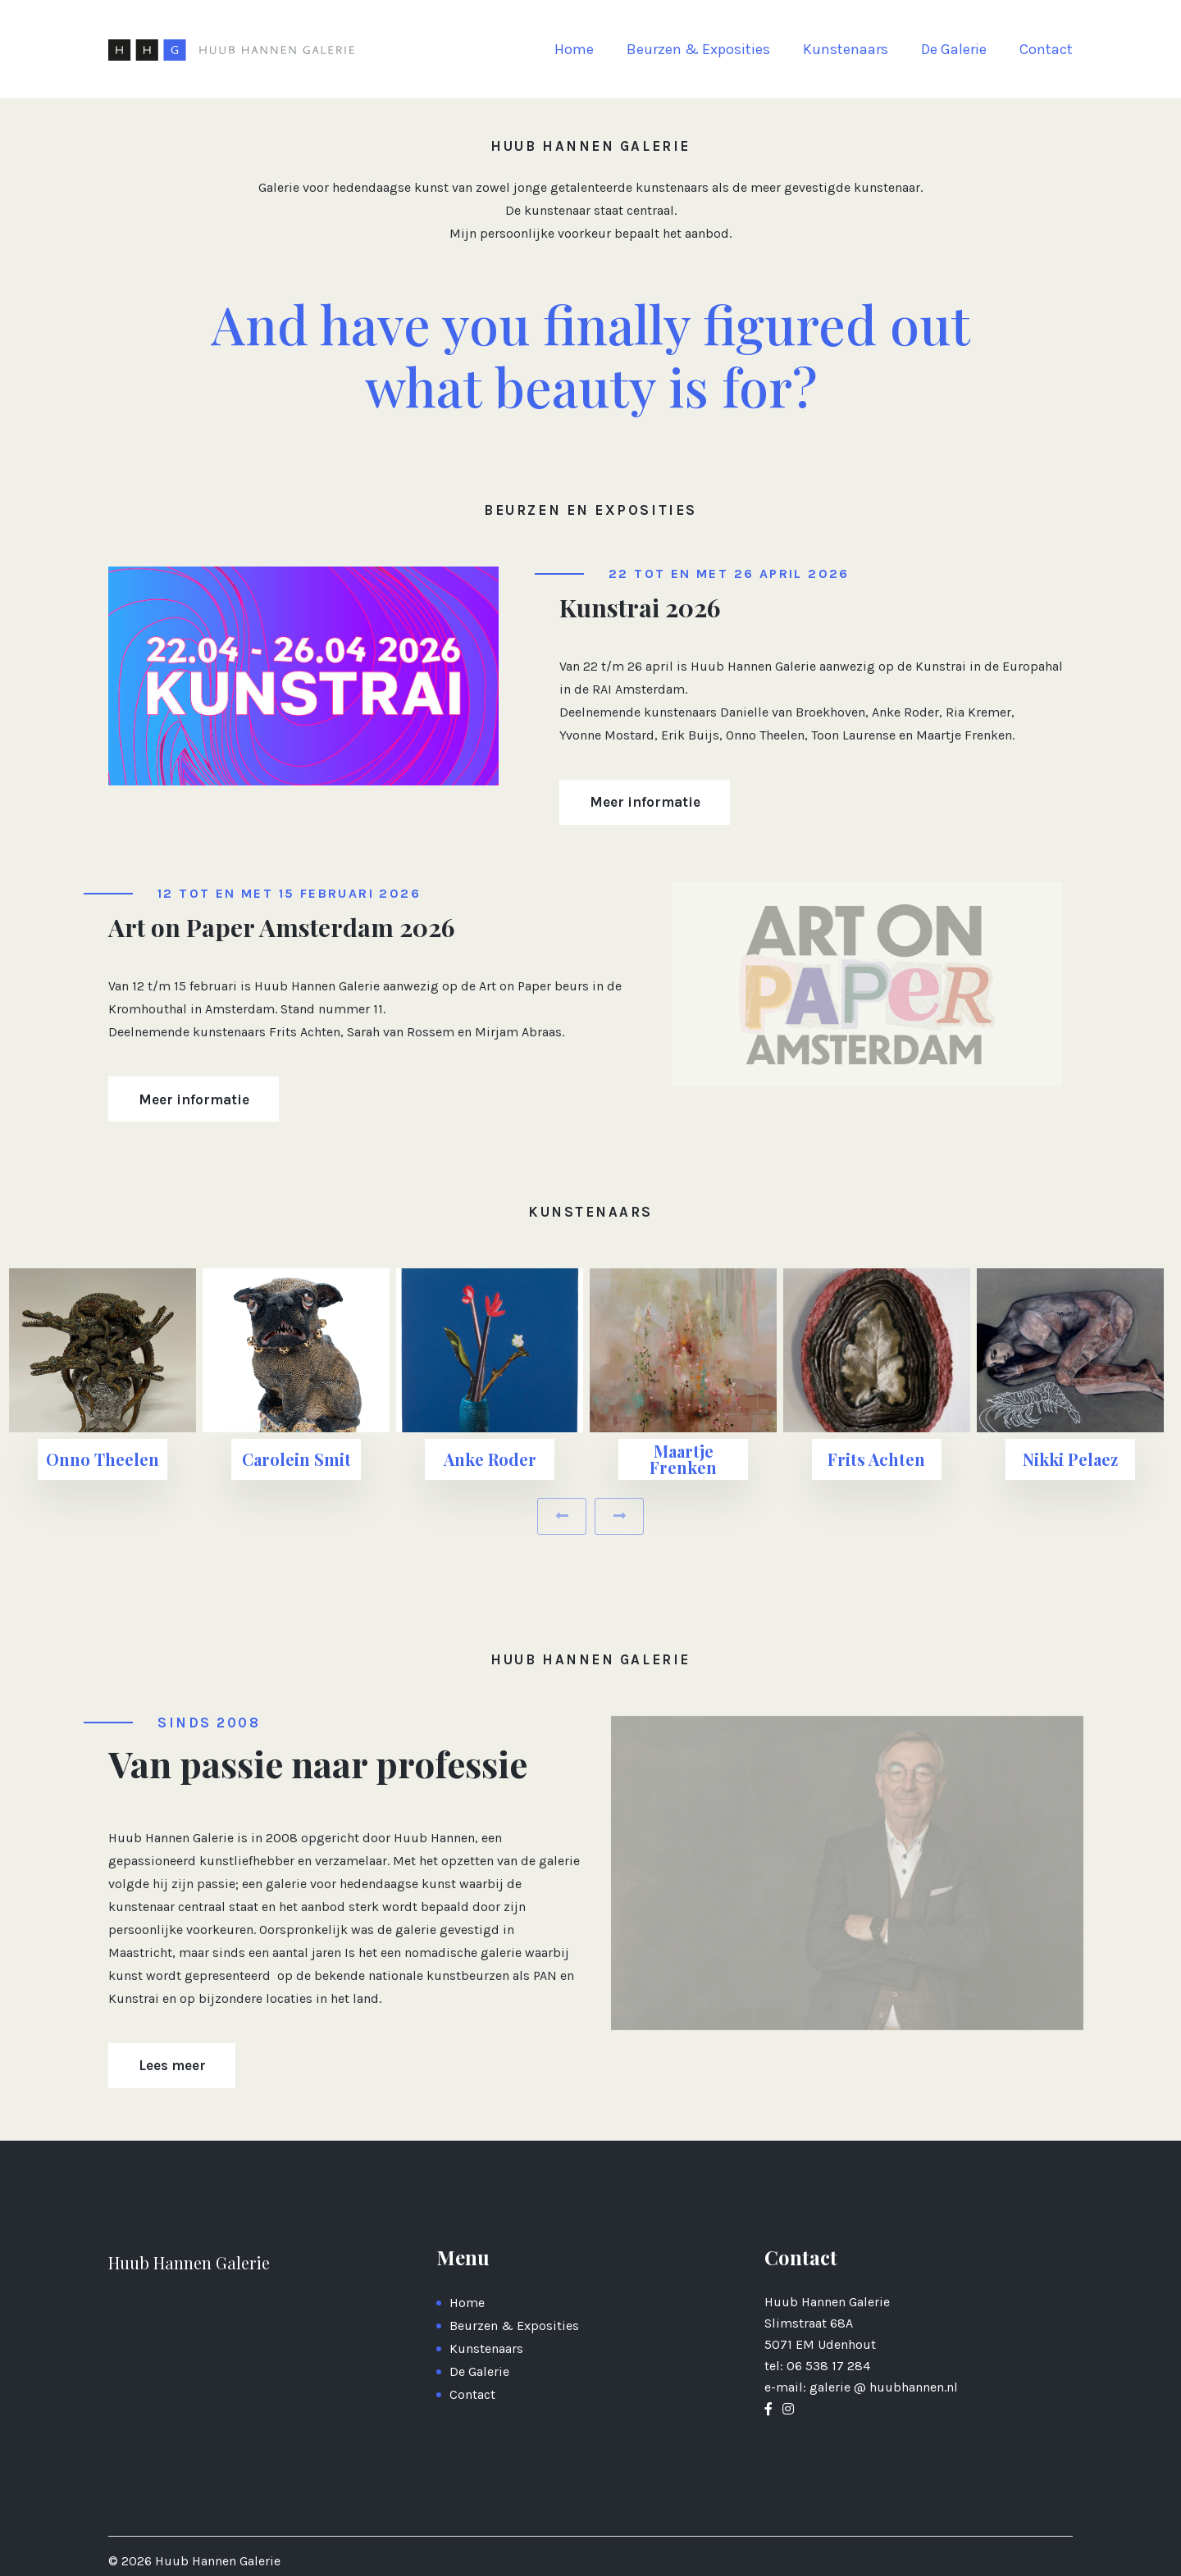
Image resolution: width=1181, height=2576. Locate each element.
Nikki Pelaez (1070, 1459)
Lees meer (172, 2065)
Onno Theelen (102, 1459)
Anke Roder (490, 1459)
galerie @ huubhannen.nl (883, 2387)
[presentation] (561, 1516)
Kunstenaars (845, 49)
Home (574, 49)
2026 (138, 2561)
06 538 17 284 (828, 2365)
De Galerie (954, 49)
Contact (1046, 49)
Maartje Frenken (683, 1459)
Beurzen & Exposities (698, 49)
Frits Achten (876, 1459)
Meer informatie (645, 802)
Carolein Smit (296, 1459)
